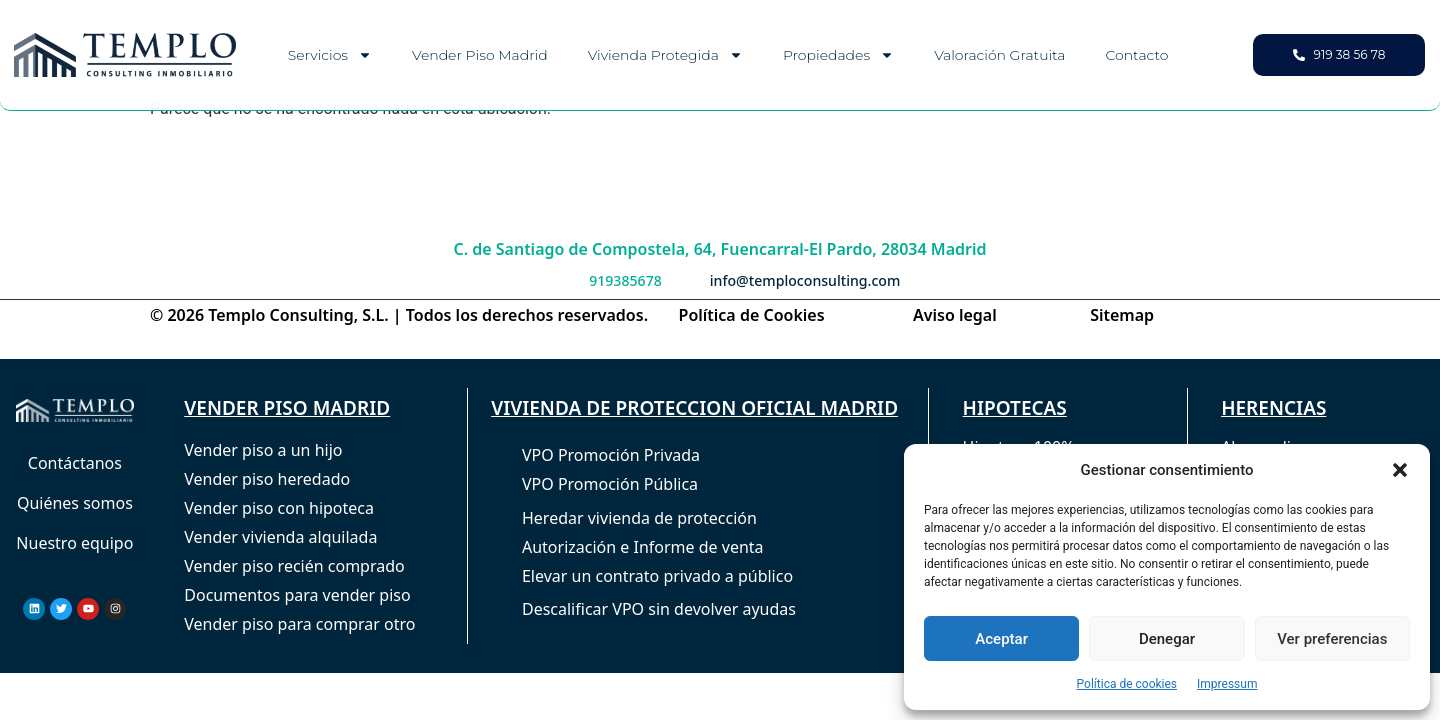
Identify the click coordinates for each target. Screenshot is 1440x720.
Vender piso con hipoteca (279, 508)
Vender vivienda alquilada (280, 537)
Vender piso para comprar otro (299, 624)
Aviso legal (955, 315)
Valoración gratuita (999, 55)
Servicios (330, 55)
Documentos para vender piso (297, 595)
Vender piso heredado (267, 479)
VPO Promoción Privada (611, 455)
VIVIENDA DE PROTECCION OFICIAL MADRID (694, 408)
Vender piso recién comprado (294, 566)
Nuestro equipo (74, 543)
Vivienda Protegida (665, 55)
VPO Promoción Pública (610, 484)
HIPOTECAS (1015, 408)
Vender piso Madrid (480, 55)
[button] (1400, 470)
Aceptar (1001, 639)
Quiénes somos (75, 503)
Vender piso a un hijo (263, 450)
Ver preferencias (1332, 639)
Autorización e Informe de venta (643, 547)
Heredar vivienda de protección (639, 518)
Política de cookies (1127, 684)
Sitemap (1122, 315)
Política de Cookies (752, 315)
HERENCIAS (1273, 408)
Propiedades (838, 55)
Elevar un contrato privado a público (657, 576)
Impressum (1227, 684)
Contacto (1136, 55)
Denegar (1167, 639)
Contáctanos (75, 463)
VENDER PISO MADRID (287, 408)
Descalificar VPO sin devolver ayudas (659, 609)
